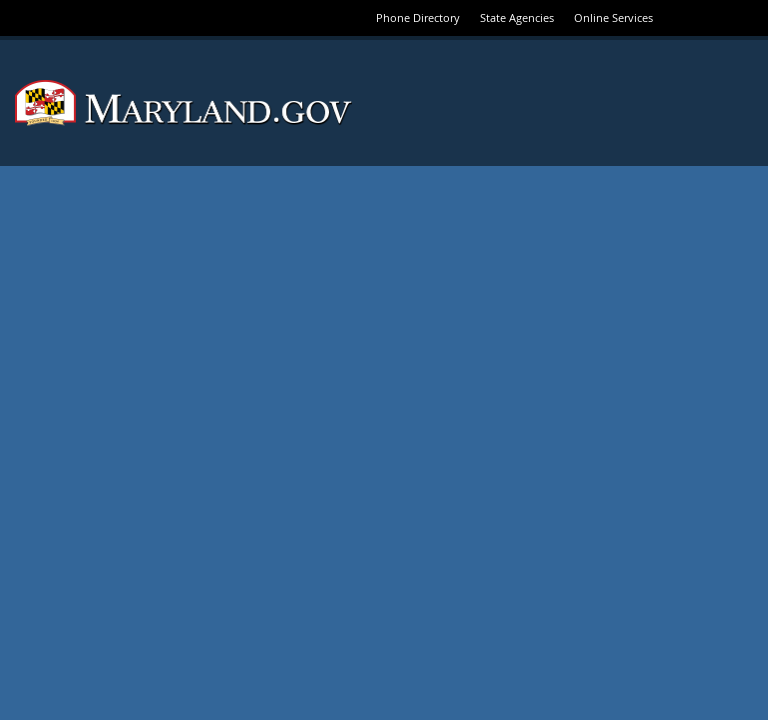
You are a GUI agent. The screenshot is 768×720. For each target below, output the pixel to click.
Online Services (613, 17)
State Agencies (517, 17)
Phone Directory (418, 17)
